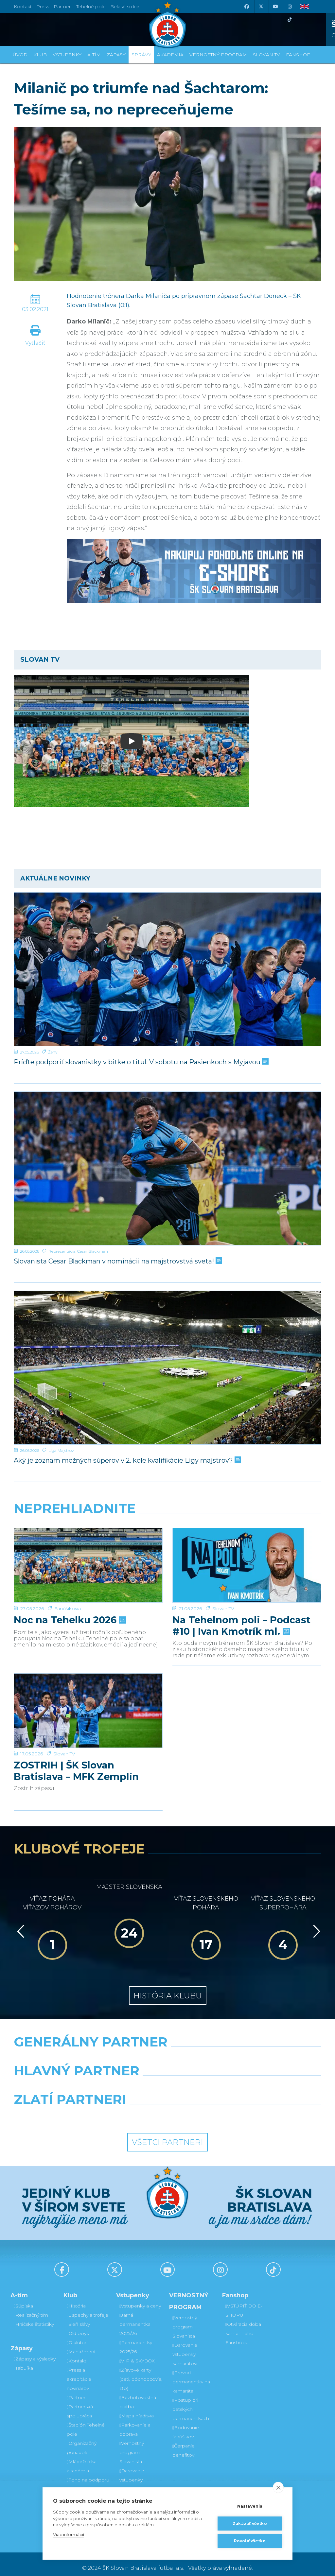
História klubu (167, 1987)
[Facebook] (246, 6)
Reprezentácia (62, 1251)
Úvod (20, 55)
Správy (141, 55)
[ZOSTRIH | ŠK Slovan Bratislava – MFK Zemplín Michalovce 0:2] (88, 1694)
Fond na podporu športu (88, 2476)
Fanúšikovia (67, 1583)
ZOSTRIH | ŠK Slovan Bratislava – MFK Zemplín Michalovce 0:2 (76, 1742)
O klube (76, 2335)
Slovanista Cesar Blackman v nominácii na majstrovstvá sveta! (117, 1261)
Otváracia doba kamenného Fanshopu (243, 2325)
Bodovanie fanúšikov (185, 2424)
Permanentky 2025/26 (135, 2339)
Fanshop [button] (298, 55)
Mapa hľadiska (136, 2408)
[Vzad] (19, 1923)
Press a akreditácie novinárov (79, 2371)
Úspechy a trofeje (87, 2307)
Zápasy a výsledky (35, 2351)
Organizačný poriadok (82, 2439)
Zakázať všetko (250, 2523)
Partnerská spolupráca (80, 2403)
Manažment (81, 2344)
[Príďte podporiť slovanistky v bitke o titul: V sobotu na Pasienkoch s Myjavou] (167, 969)
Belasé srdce (124, 6)
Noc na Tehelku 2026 (69, 1594)
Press (42, 6)
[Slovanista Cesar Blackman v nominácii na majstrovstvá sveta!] (167, 1168)
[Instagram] (289, 6)
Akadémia (170, 55)
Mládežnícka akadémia (82, 2458)
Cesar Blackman (92, 1251)
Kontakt (76, 2353)
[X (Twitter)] (260, 6)
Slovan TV (223, 1583)
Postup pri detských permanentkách (190, 2401)
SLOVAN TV (266, 55)
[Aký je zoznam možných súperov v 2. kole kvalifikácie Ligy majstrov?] (167, 1368)
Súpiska (23, 2298)
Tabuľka (23, 2360)
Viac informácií (68, 2534)
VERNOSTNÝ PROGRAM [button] (218, 55)
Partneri (76, 2390)
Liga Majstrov (61, 1450)
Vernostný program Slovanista (131, 2444)
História (76, 2298)
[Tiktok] (289, 19)
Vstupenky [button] (67, 55)
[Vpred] (315, 1923)
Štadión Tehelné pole (86, 2421)
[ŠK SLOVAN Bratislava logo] (167, 24)
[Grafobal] (115, 2079)
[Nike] (167, 2050)
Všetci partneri (167, 2134)
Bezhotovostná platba (137, 2394)
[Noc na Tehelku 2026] (88, 1552)
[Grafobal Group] (207, 2108)
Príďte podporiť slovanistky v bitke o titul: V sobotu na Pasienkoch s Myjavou (140, 1062)
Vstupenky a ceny (140, 2298)
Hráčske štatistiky (34, 2316)
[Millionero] (220, 2079)
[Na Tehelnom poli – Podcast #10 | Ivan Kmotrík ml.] (246, 1552)
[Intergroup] (128, 2108)
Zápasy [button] (116, 55)
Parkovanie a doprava (134, 2421)
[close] (278, 2487)
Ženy (52, 1052)
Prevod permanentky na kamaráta (191, 2374)
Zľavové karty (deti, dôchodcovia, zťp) (140, 2371)
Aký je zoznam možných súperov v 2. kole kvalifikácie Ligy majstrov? (127, 1460)
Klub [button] (40, 55)
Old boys (78, 2325)
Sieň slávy (78, 2316)
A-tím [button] (94, 55)
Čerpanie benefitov (183, 2442)
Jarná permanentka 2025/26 (134, 2316)
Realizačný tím (31, 2307)
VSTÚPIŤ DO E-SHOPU (243, 2302)
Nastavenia (250, 2506)
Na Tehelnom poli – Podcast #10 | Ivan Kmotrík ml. (241, 1600)
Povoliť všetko (250, 2540)
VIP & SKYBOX (137, 2353)
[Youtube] (275, 6)
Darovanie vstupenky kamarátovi (131, 2472)
